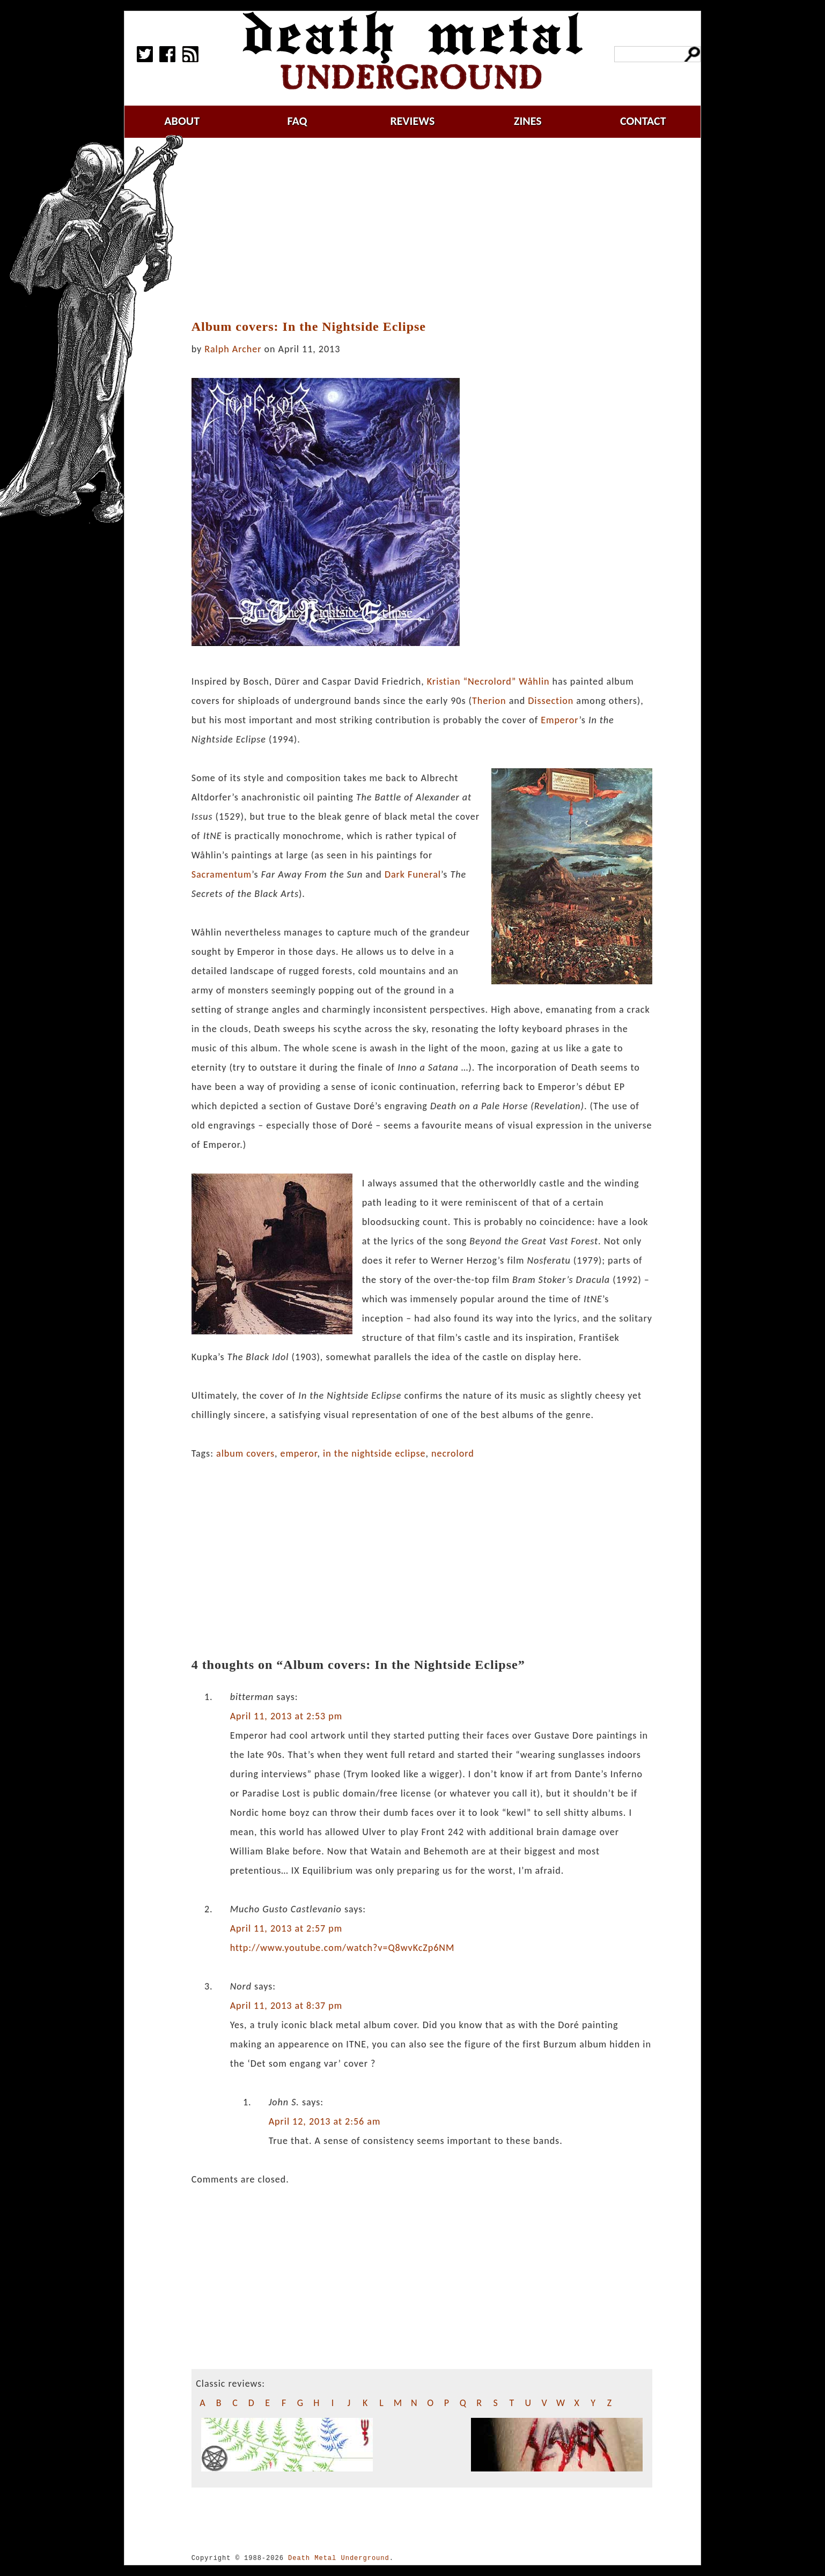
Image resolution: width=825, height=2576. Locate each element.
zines (528, 121)
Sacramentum (221, 874)
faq (297, 121)
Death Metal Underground (338, 2558)
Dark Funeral (413, 874)
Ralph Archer (232, 349)
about (182, 121)
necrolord (452, 1453)
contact (643, 121)
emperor (299, 1453)
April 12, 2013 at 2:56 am (325, 2121)
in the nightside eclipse (374, 1453)
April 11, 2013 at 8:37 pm (286, 2005)
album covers (245, 1453)
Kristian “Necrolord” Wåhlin (488, 681)
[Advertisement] (421, 229)
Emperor (560, 720)
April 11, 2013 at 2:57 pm (286, 1928)
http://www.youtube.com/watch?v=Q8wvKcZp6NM (342, 1948)
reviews (412, 121)
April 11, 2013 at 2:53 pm (286, 1716)
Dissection (550, 701)
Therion (489, 701)
